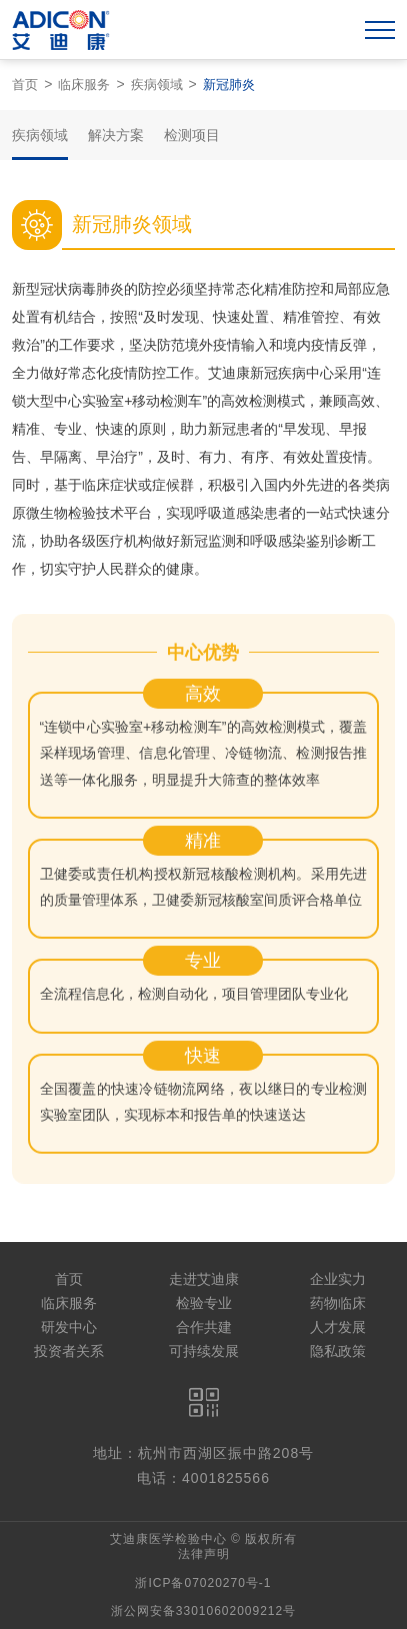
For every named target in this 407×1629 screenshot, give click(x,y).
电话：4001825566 (203, 1478)
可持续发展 (204, 1351)
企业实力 (338, 1279)
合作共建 (204, 1327)
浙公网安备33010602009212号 (203, 1611)
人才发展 (338, 1327)
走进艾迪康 (204, 1279)
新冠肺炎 (229, 84)
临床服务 (84, 84)
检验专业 (204, 1303)
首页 (25, 84)
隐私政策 (338, 1351)
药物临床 (338, 1303)
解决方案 (116, 135)
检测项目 (192, 135)
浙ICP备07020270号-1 (203, 1583)
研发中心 (69, 1327)
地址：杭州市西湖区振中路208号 (203, 1453)
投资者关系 (69, 1351)
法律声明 (204, 1554)
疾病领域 (157, 84)
